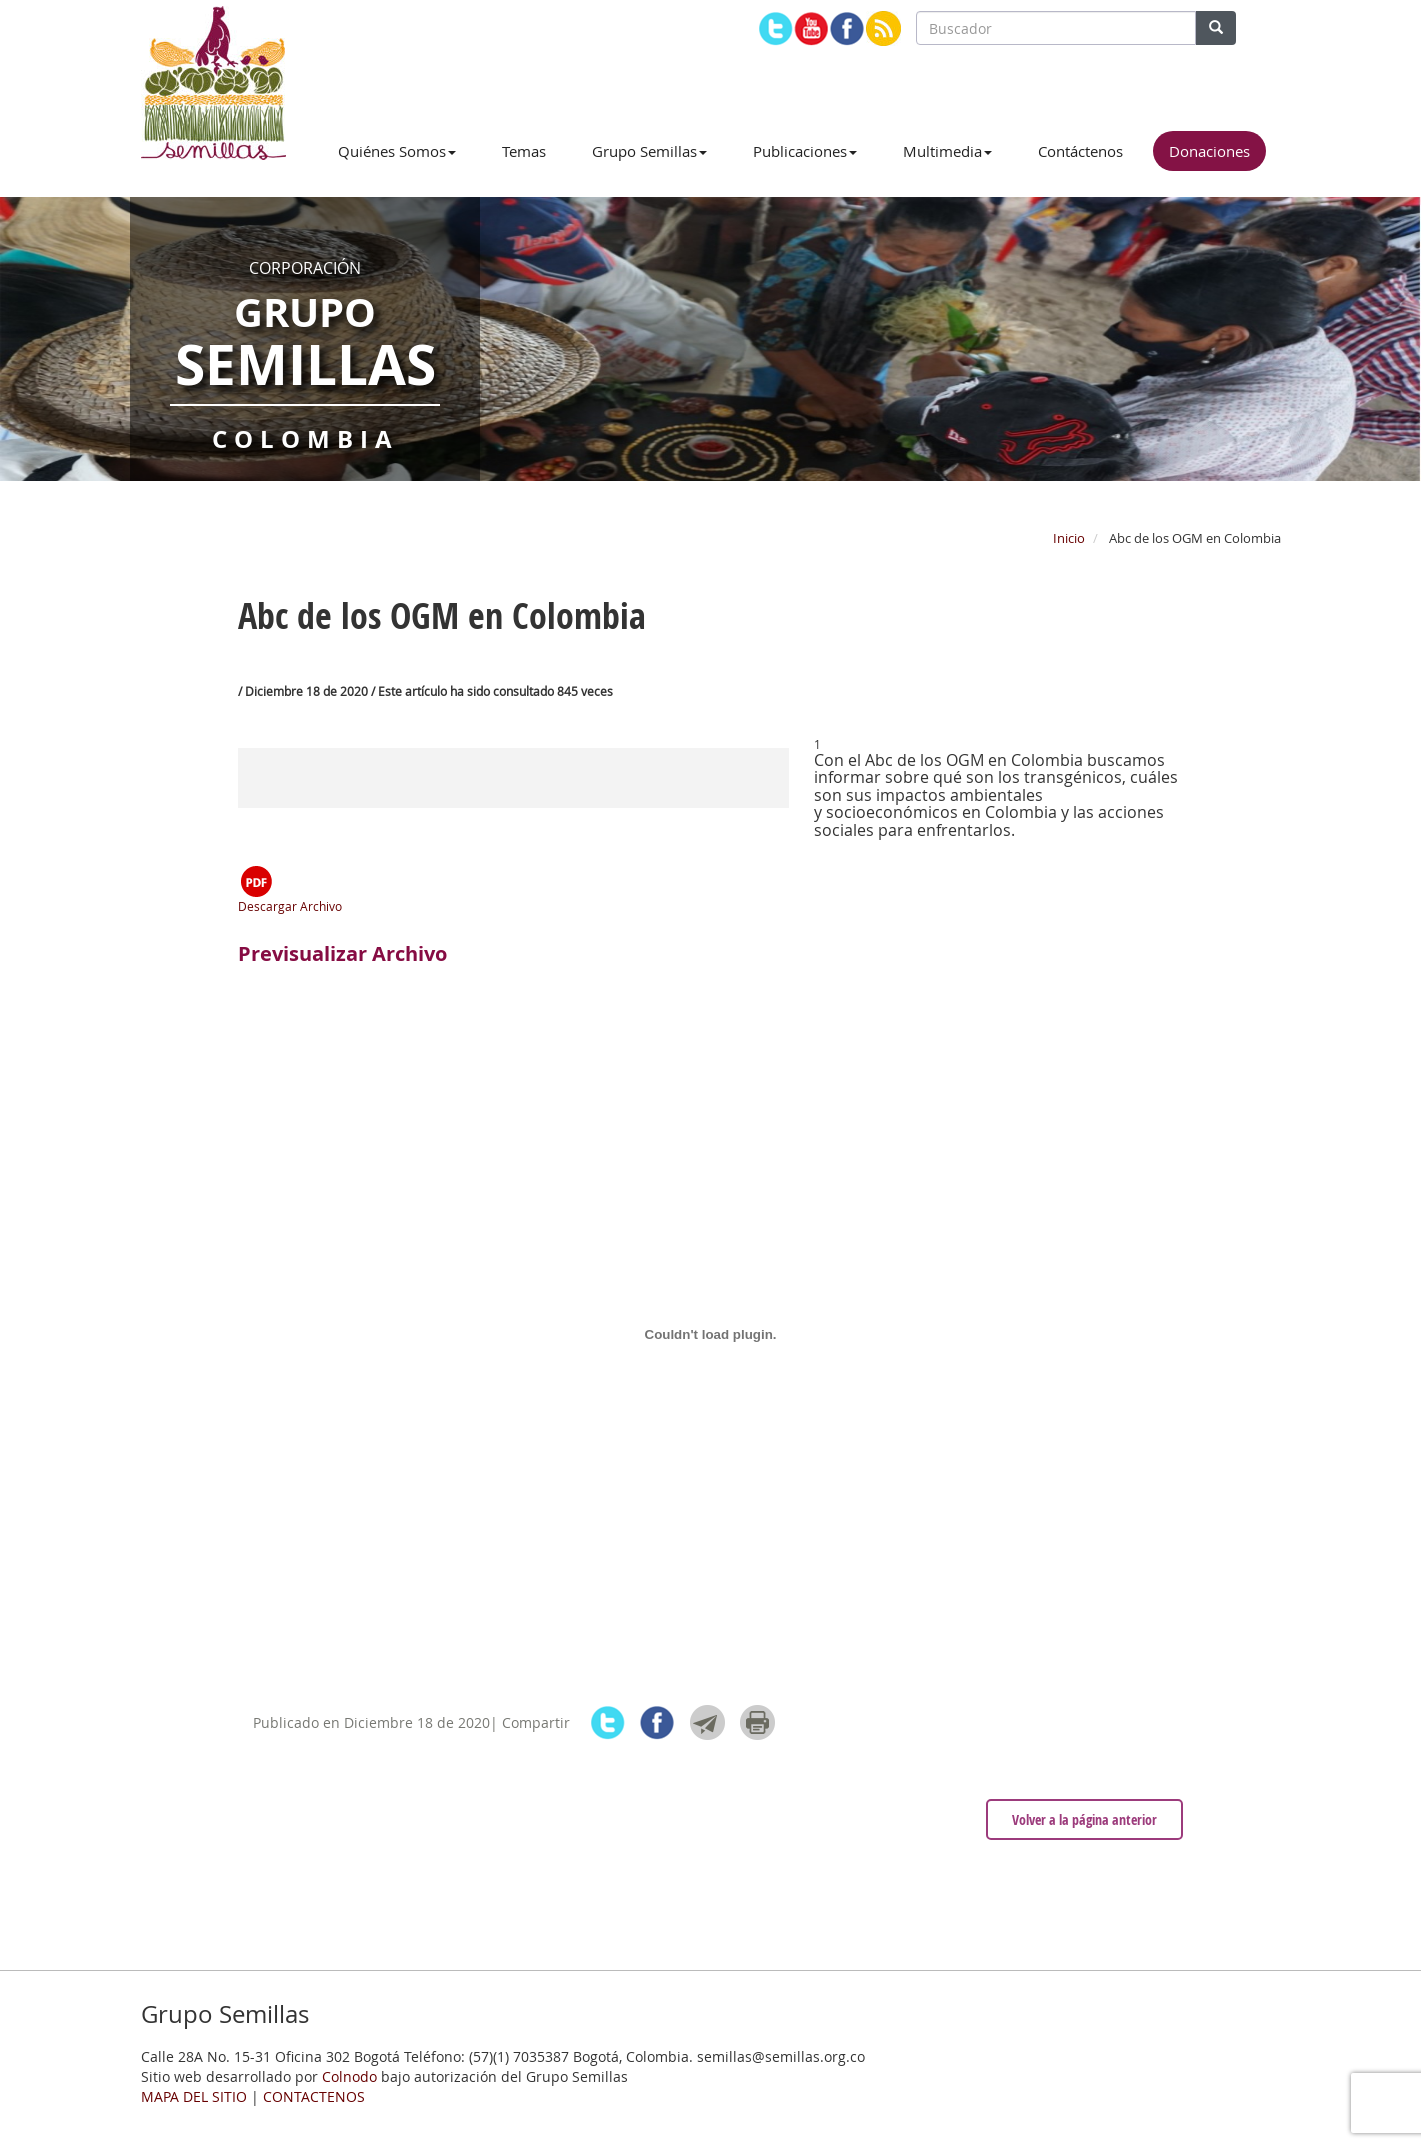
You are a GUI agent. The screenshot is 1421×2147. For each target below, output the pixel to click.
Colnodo (349, 2076)
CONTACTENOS (314, 2096)
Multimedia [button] (947, 151)
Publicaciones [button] (805, 151)
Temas (524, 151)
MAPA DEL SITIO (194, 2096)
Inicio (1069, 538)
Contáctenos (1080, 151)
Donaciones (1209, 151)
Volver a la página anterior (1084, 1819)
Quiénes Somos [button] (397, 151)
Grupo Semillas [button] (649, 151)
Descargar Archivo (290, 888)
